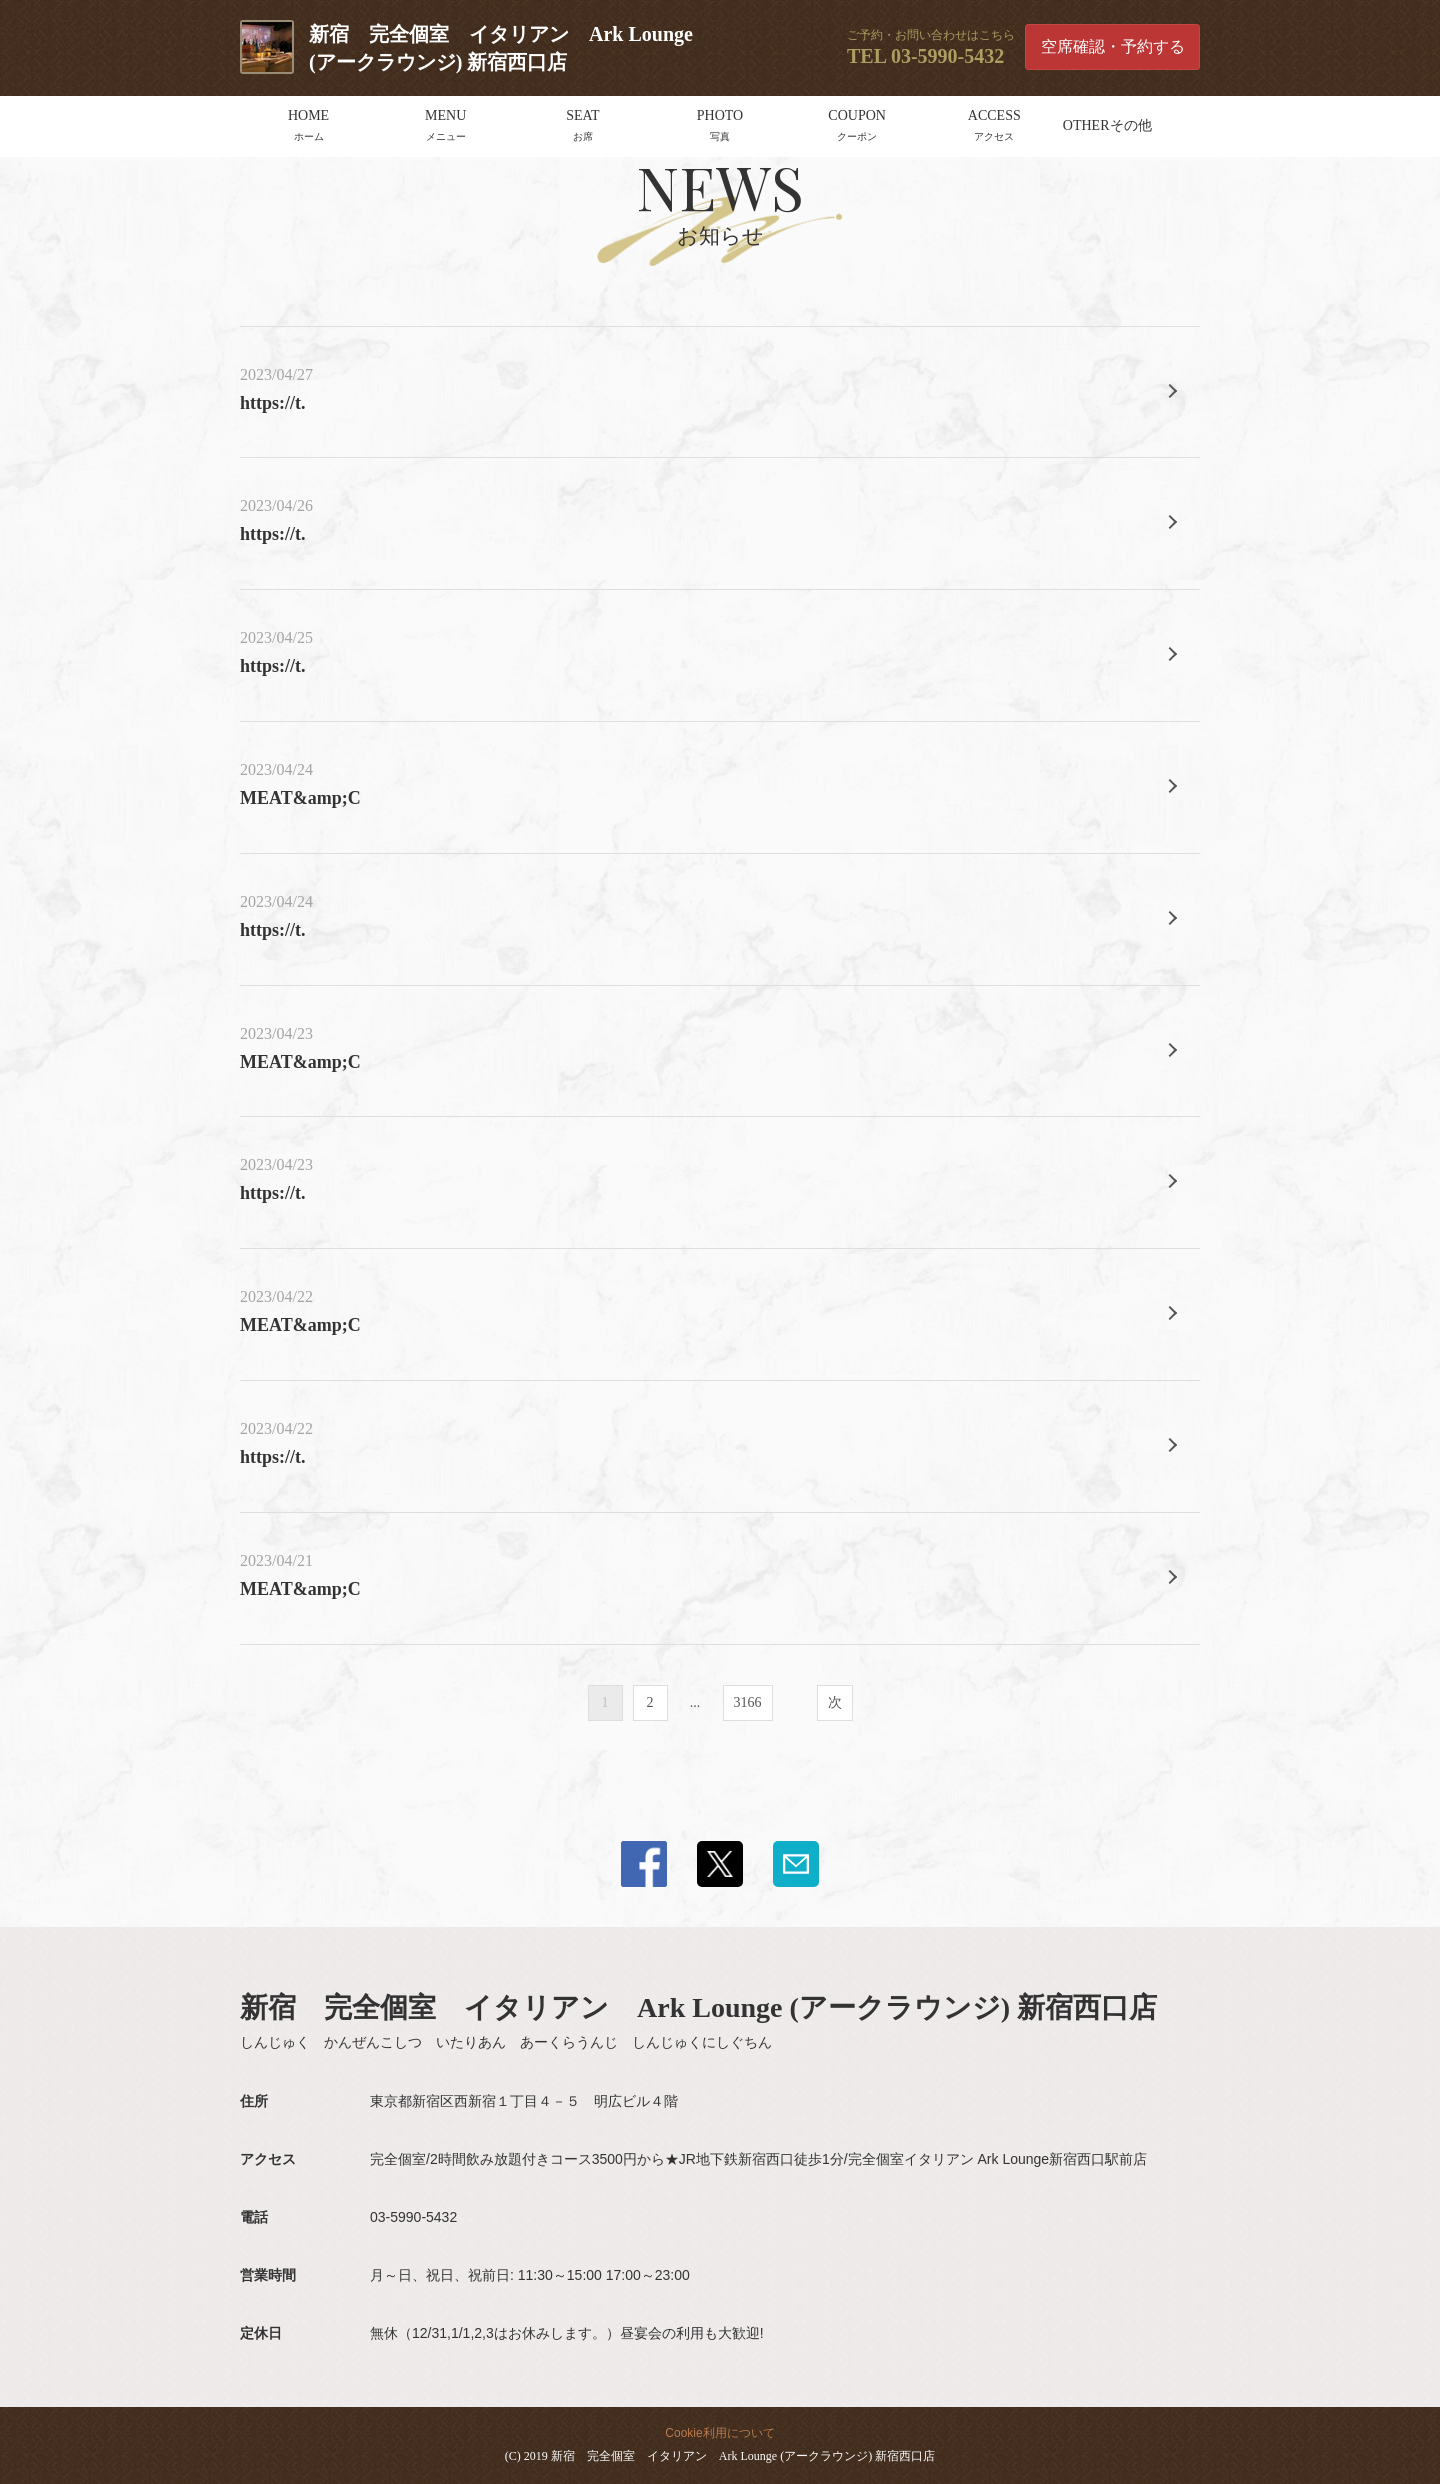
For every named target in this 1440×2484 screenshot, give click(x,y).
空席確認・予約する (1113, 46)
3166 (748, 1702)
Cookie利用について (719, 2433)
